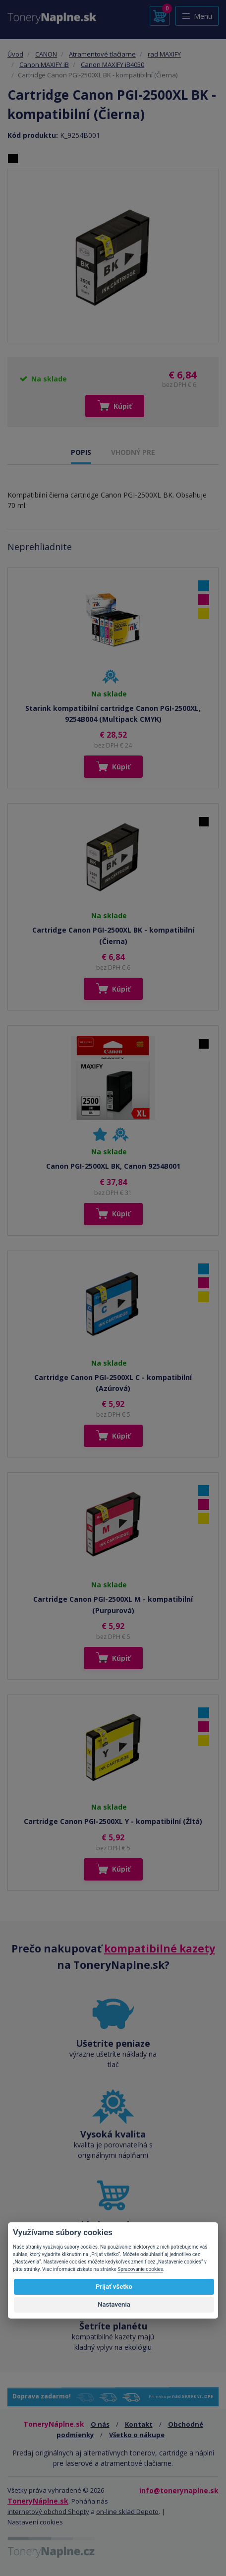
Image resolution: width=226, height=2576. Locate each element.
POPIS (81, 452)
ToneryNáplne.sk (37, 2501)
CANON (46, 54)
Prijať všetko (114, 2286)
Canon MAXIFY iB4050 (112, 64)
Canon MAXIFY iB (44, 64)
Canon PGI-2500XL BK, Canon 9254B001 (113, 1166)
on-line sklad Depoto (127, 2511)
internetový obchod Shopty (48, 2511)
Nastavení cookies (35, 2521)
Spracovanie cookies (140, 2269)
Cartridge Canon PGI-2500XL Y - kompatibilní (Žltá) (113, 1821)
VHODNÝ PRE (133, 452)
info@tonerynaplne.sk (179, 2490)
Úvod (15, 54)
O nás (100, 2424)
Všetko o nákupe (137, 2434)
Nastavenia (114, 2304)
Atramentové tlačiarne (102, 54)
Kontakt (139, 2424)
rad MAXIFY (164, 54)
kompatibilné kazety (159, 1948)
